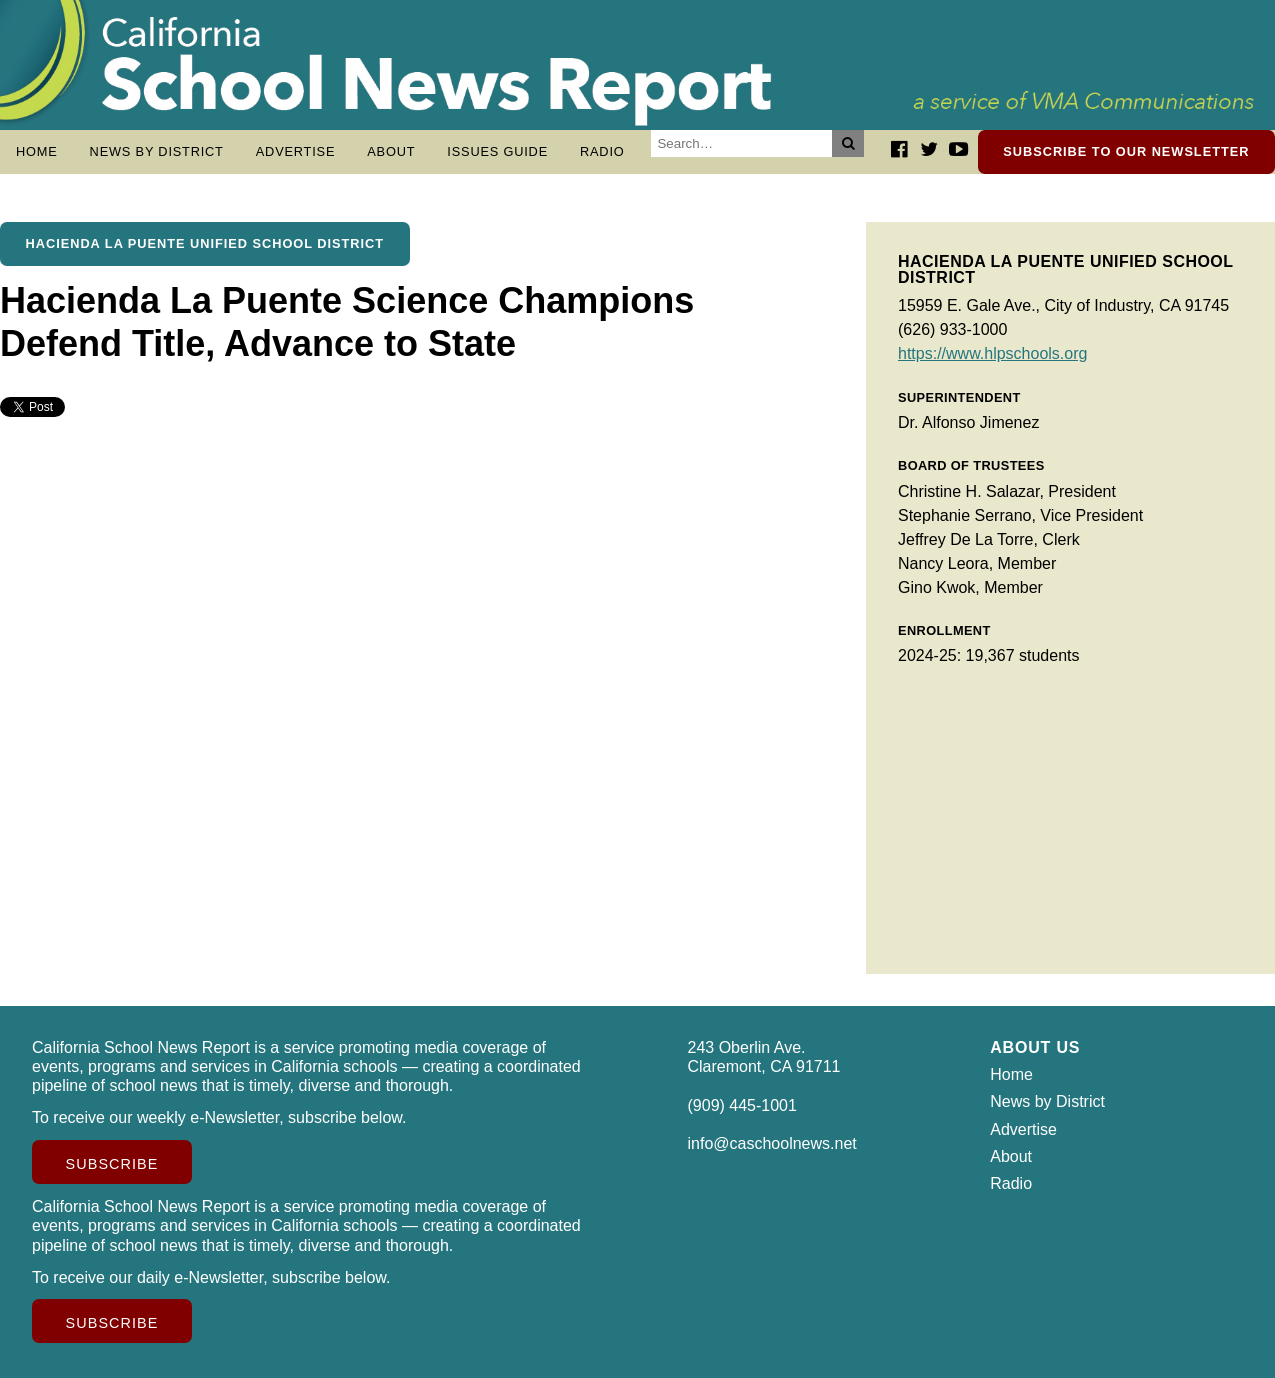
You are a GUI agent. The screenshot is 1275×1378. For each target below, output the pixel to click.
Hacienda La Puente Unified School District (205, 243)
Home (37, 151)
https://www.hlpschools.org (992, 353)
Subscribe (112, 1164)
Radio (602, 151)
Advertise (296, 151)
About (391, 151)
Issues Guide (497, 151)
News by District (157, 151)
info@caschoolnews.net (772, 1143)
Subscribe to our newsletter (1126, 151)
